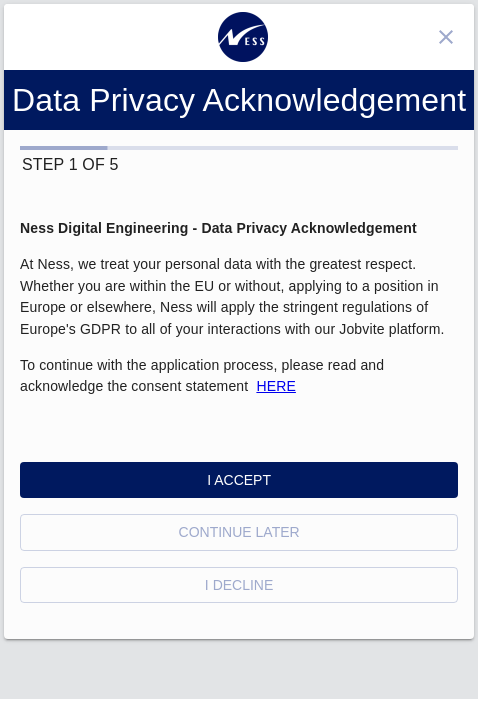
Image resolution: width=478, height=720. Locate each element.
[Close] (446, 37)
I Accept (239, 480)
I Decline (239, 585)
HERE (276, 386)
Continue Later (239, 532)
